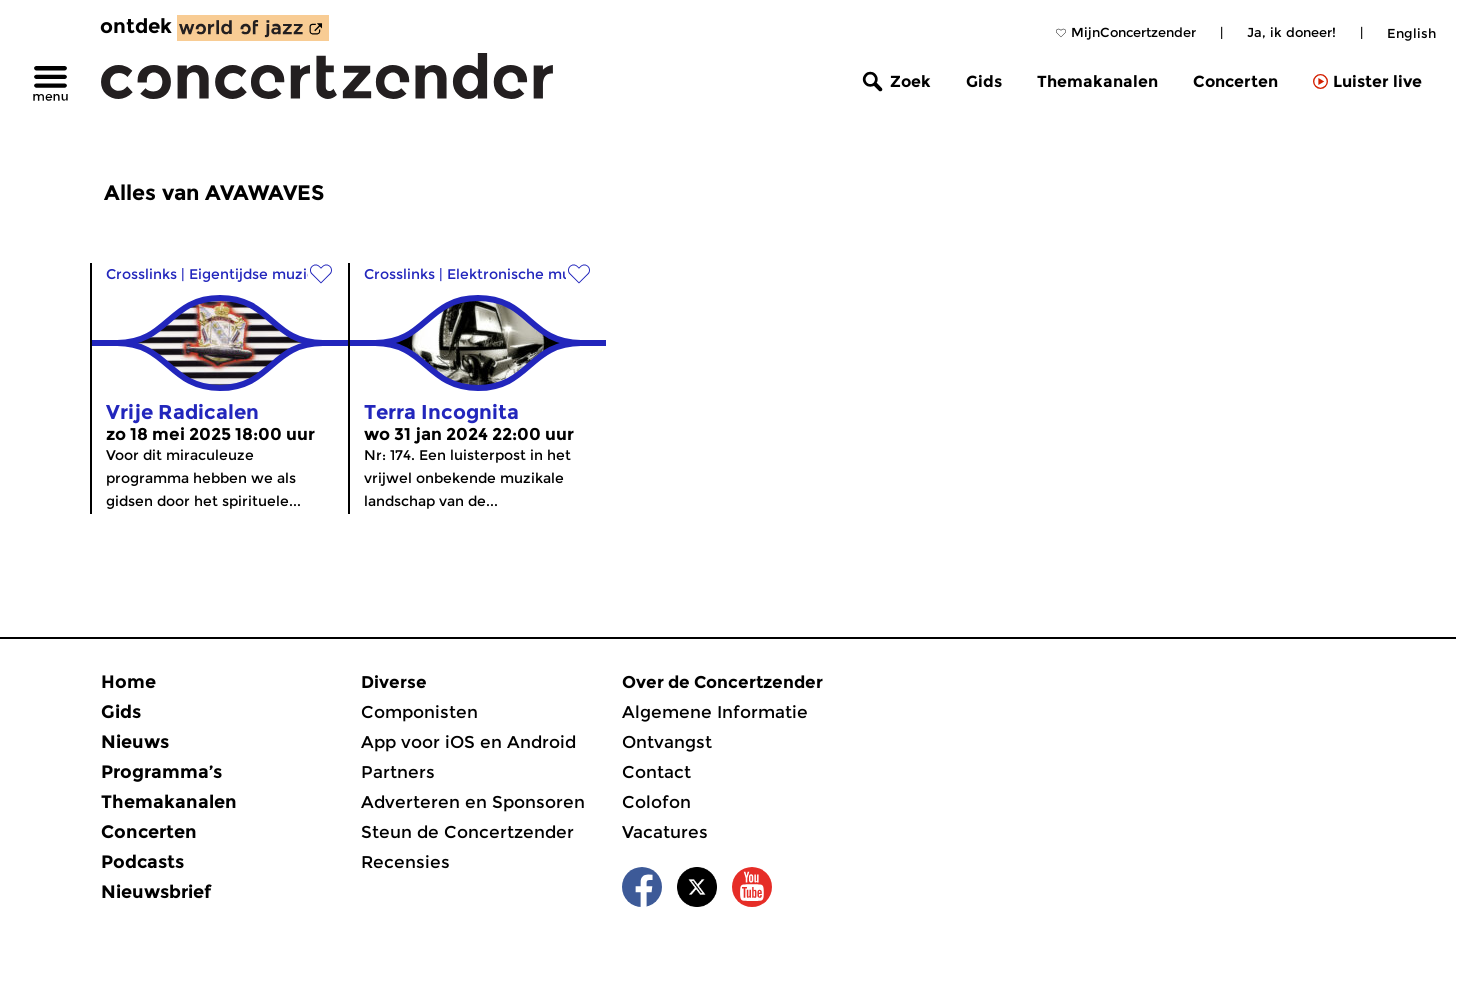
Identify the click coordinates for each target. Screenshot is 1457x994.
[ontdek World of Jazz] (253, 28)
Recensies (405, 862)
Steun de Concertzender (467, 832)
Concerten (1235, 81)
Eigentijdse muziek (256, 274)
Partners (398, 772)
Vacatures (665, 832)
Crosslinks (141, 274)
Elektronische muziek (523, 274)
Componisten (419, 712)
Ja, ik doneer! (1291, 32)
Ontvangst (667, 742)
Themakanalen (1097, 81)
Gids (984, 81)
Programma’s (161, 772)
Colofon (656, 802)
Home (128, 682)
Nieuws (135, 742)
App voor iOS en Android (468, 742)
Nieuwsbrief (156, 892)
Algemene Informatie (715, 712)
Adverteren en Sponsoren (473, 802)
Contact (656, 772)
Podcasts (142, 862)
